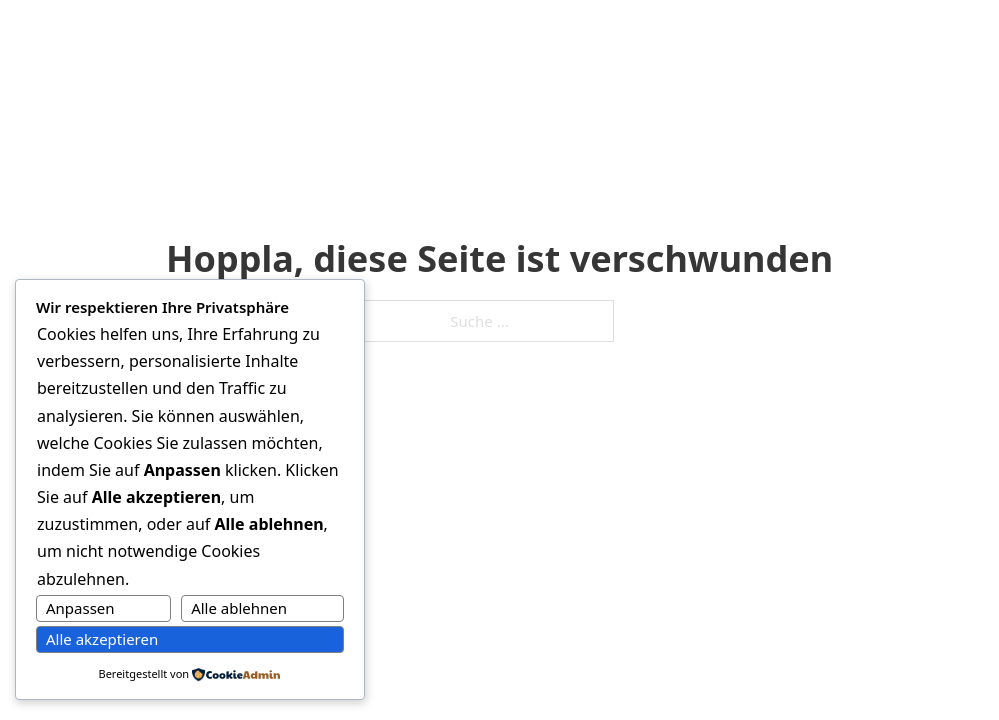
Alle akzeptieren (102, 639)
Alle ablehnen (239, 608)
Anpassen (80, 608)
